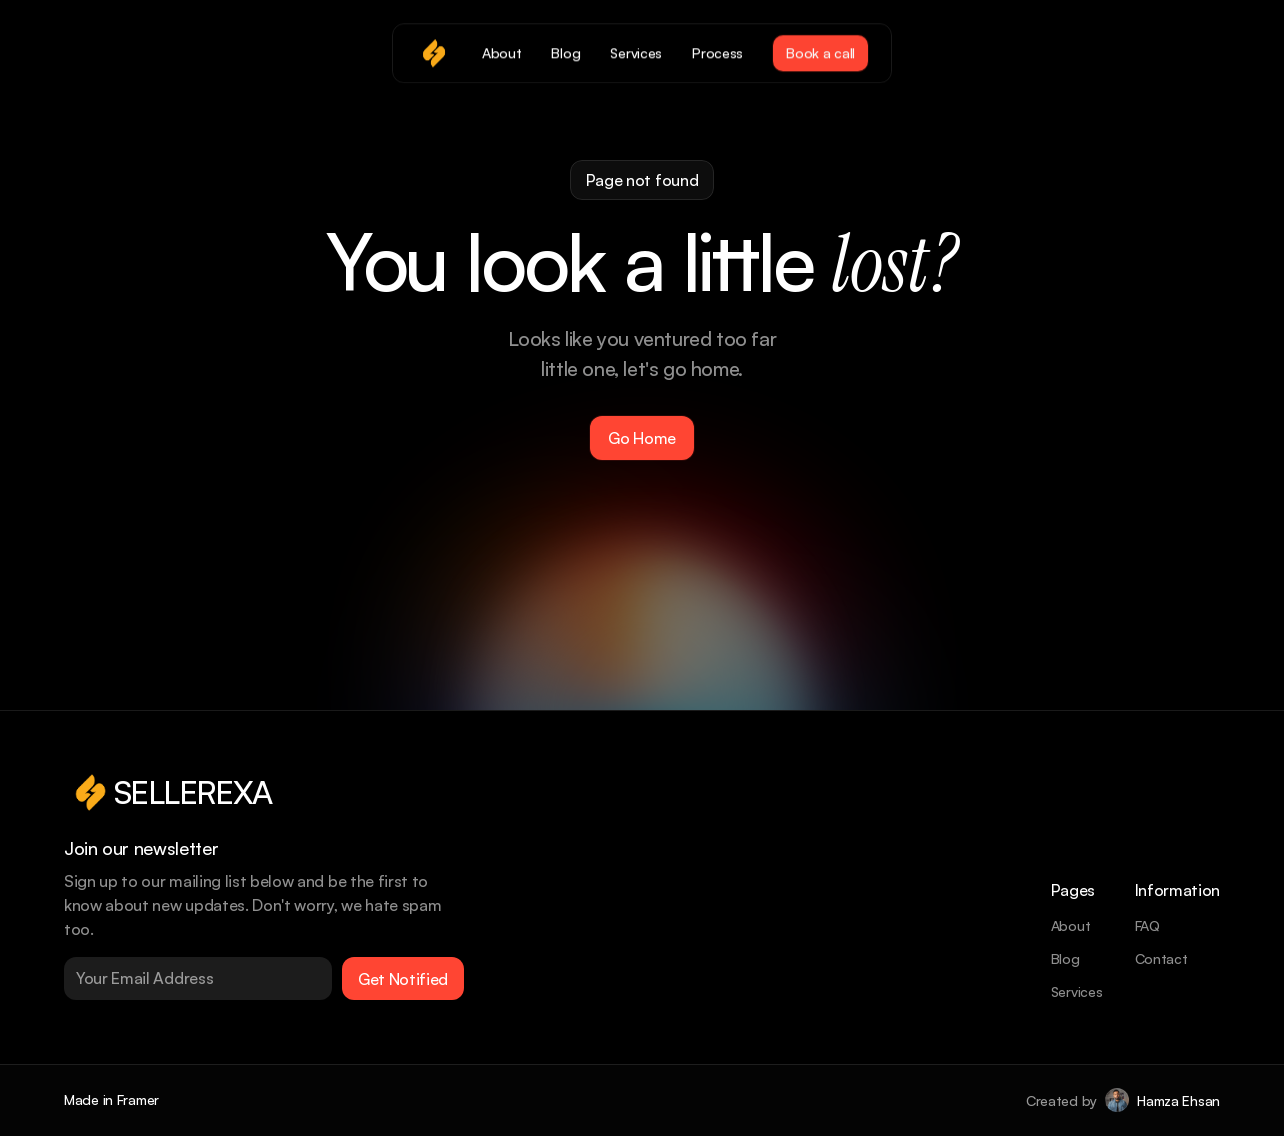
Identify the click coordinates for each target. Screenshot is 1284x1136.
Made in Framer (111, 1099)
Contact (1161, 958)
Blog (1065, 958)
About (1071, 925)
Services (1077, 991)
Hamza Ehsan (1178, 1100)
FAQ (1147, 925)
